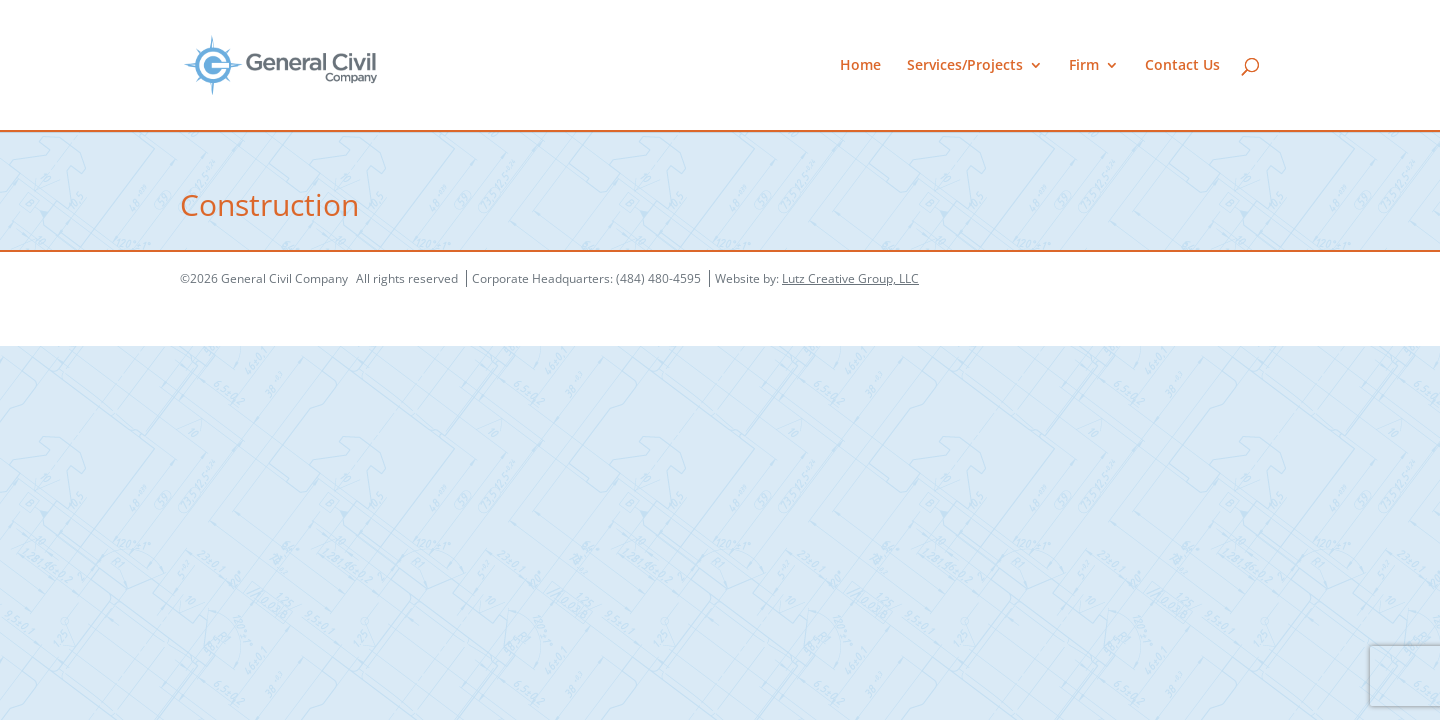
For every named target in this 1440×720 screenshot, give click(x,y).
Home (860, 66)
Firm (1084, 66)
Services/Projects (965, 66)
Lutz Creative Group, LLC (850, 278)
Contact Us (1182, 66)
